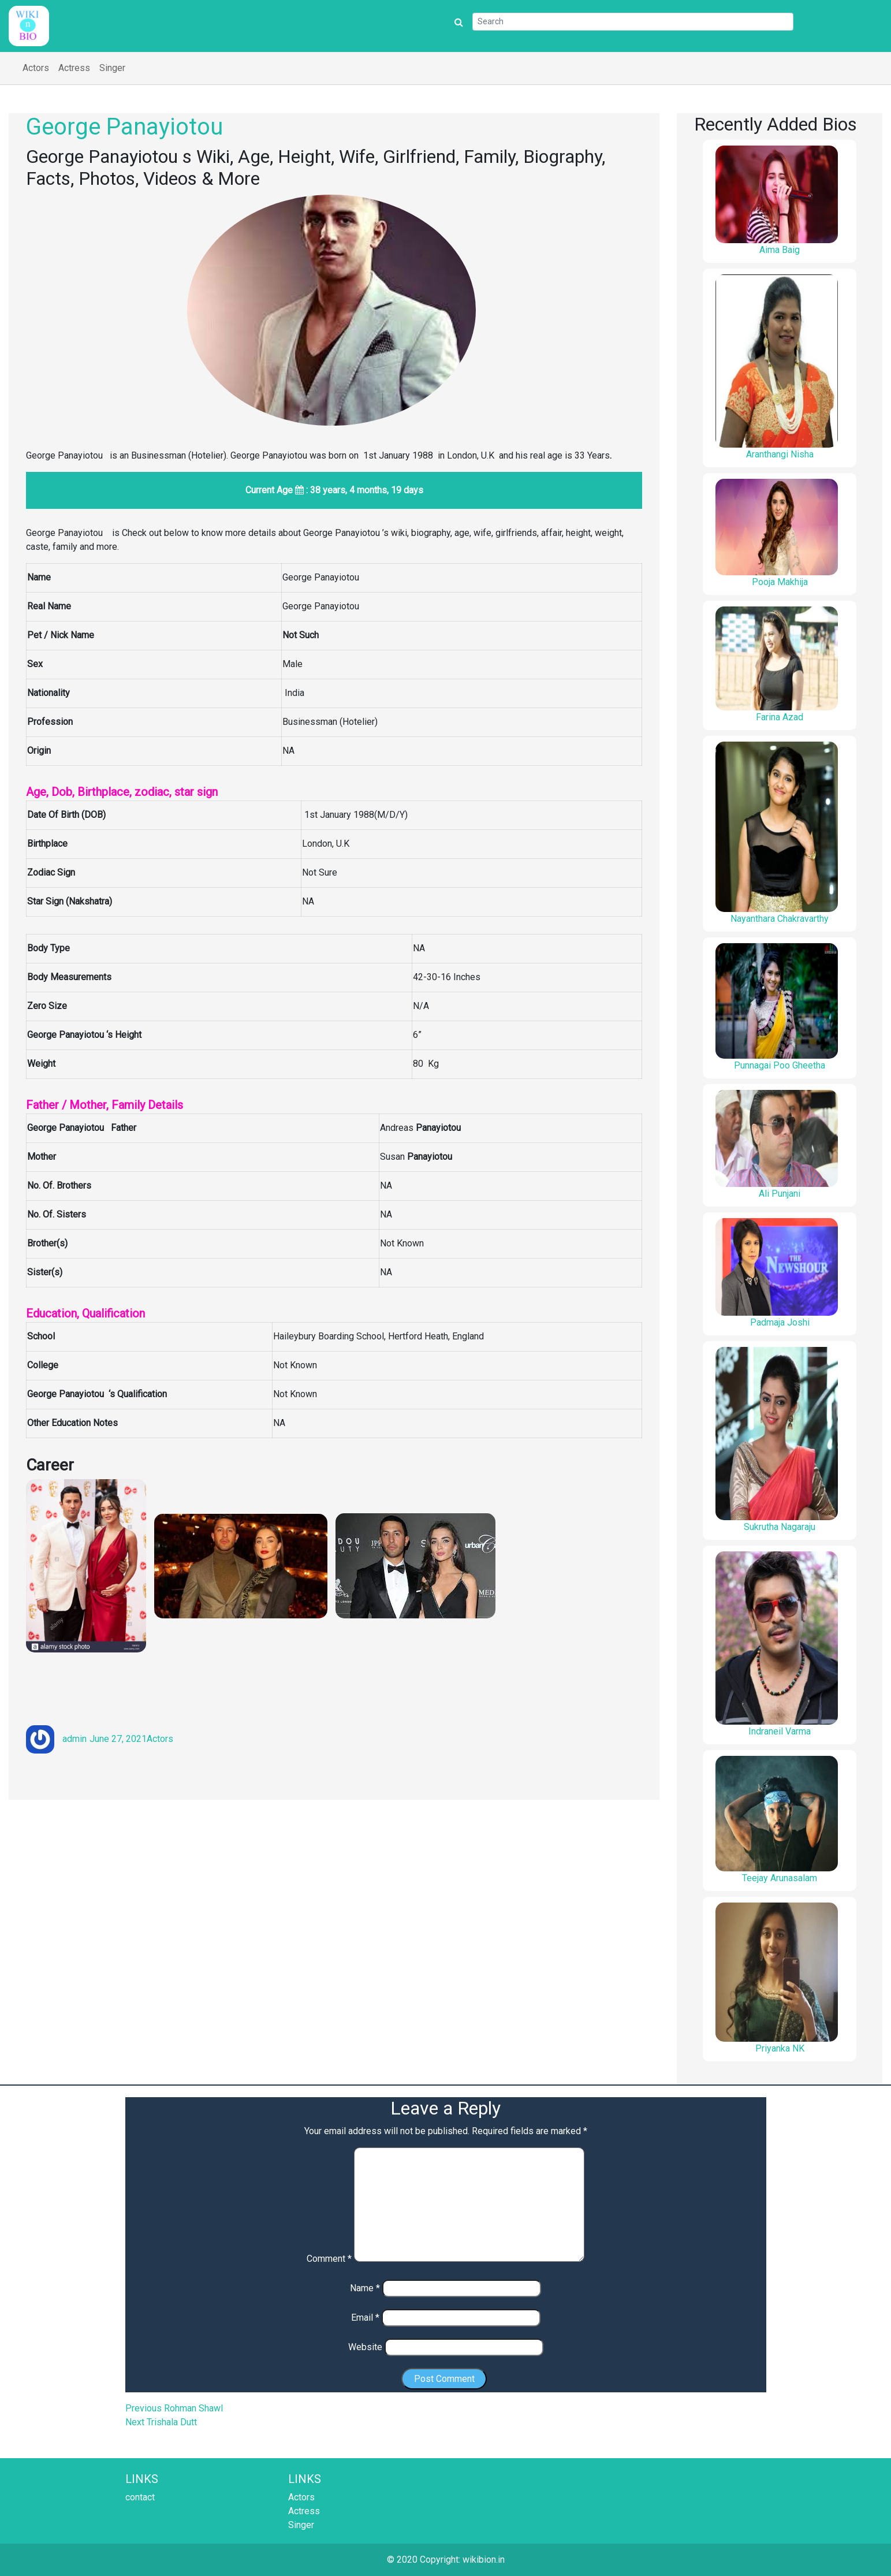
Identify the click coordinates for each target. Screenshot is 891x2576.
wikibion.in (484, 2559)
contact (140, 2497)
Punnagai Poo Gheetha (779, 1065)
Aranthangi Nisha (780, 454)
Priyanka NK (779, 2048)
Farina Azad (779, 717)
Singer (112, 67)
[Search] (632, 22)
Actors (36, 67)
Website (365, 2347)
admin (74, 1738)
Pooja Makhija (780, 581)
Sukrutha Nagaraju (779, 1526)
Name (365, 2288)
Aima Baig (779, 249)
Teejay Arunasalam (779, 1878)
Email (365, 2317)
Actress (74, 67)
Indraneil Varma (779, 1731)
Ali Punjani (779, 1193)
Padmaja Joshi (780, 1322)
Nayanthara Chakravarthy (779, 918)
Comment (329, 2258)
